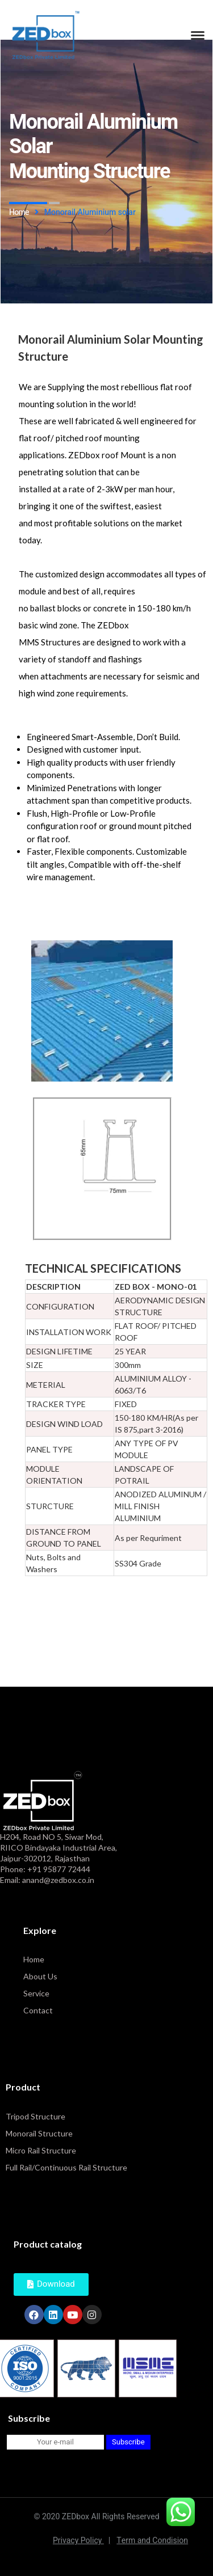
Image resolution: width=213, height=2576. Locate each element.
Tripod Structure (35, 2116)
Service (36, 1993)
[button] (51, 2284)
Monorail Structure (39, 2133)
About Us (40, 1976)
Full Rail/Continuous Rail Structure (66, 2167)
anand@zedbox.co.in (58, 1880)
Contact (38, 2010)
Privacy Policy (81, 2541)
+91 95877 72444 (58, 1869)
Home (33, 1959)
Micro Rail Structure (41, 2150)
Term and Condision (152, 2541)
